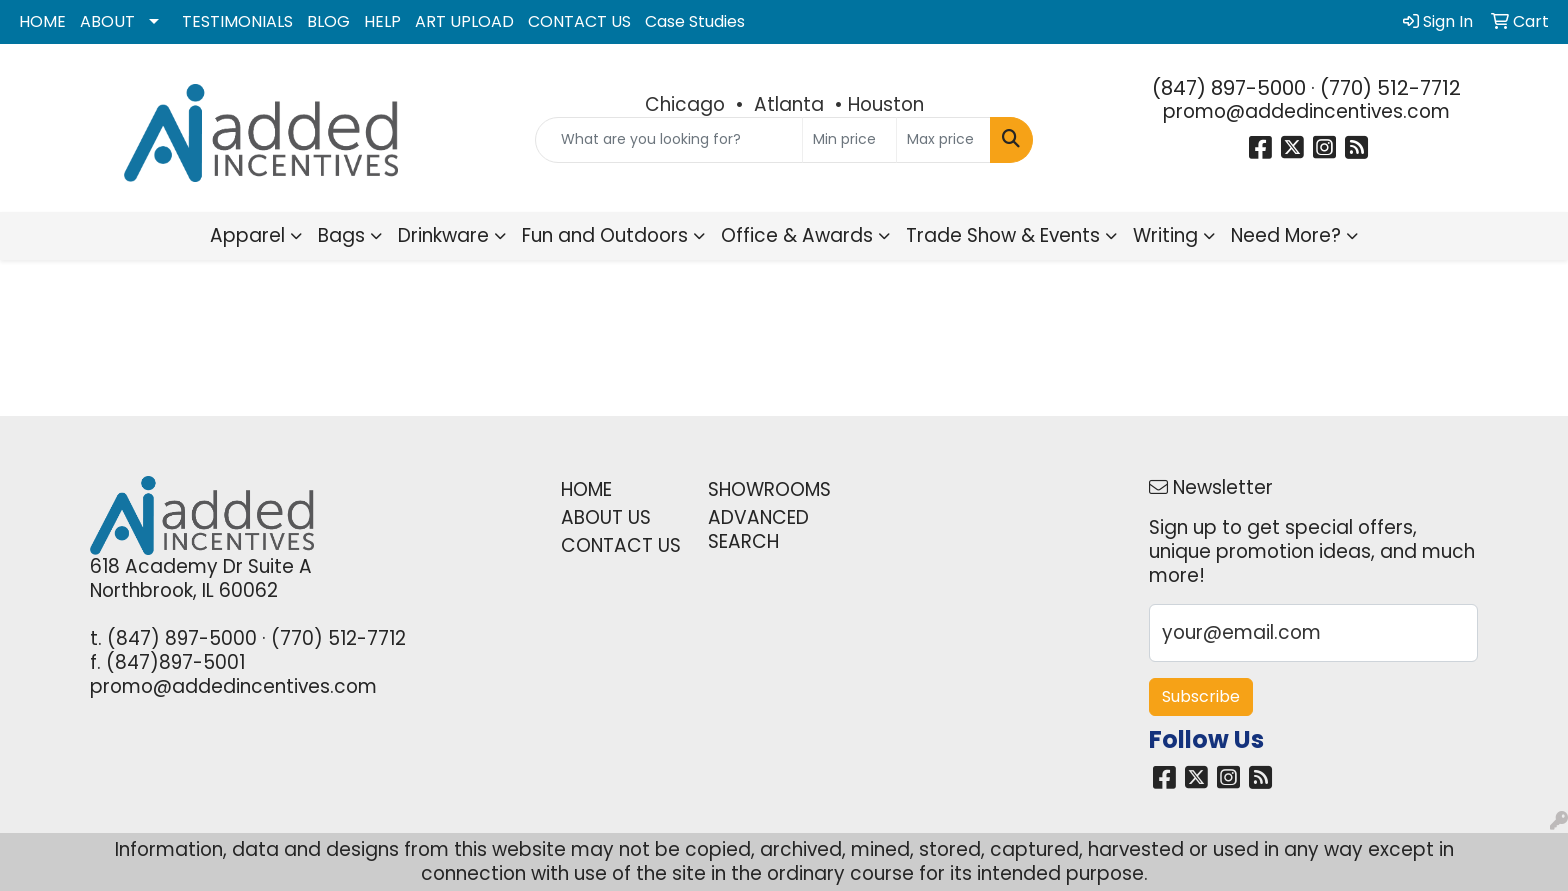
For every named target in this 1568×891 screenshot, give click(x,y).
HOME (42, 21)
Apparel (247, 235)
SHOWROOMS (769, 489)
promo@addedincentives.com (1306, 111)
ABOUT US (606, 517)
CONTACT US (579, 21)
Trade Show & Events (1003, 235)
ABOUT (107, 21)
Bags (341, 235)
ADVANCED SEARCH (758, 529)
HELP (382, 21)
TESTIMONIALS (237, 21)
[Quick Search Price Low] (849, 140)
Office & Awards (797, 235)
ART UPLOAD (464, 21)
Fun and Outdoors (605, 235)
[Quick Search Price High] (943, 140)
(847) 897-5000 (1229, 88)
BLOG (328, 21)
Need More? (1286, 235)
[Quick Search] (669, 140)
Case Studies (695, 21)
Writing (1165, 235)
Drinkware (443, 235)
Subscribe (1201, 696)
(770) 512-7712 (1390, 88)
